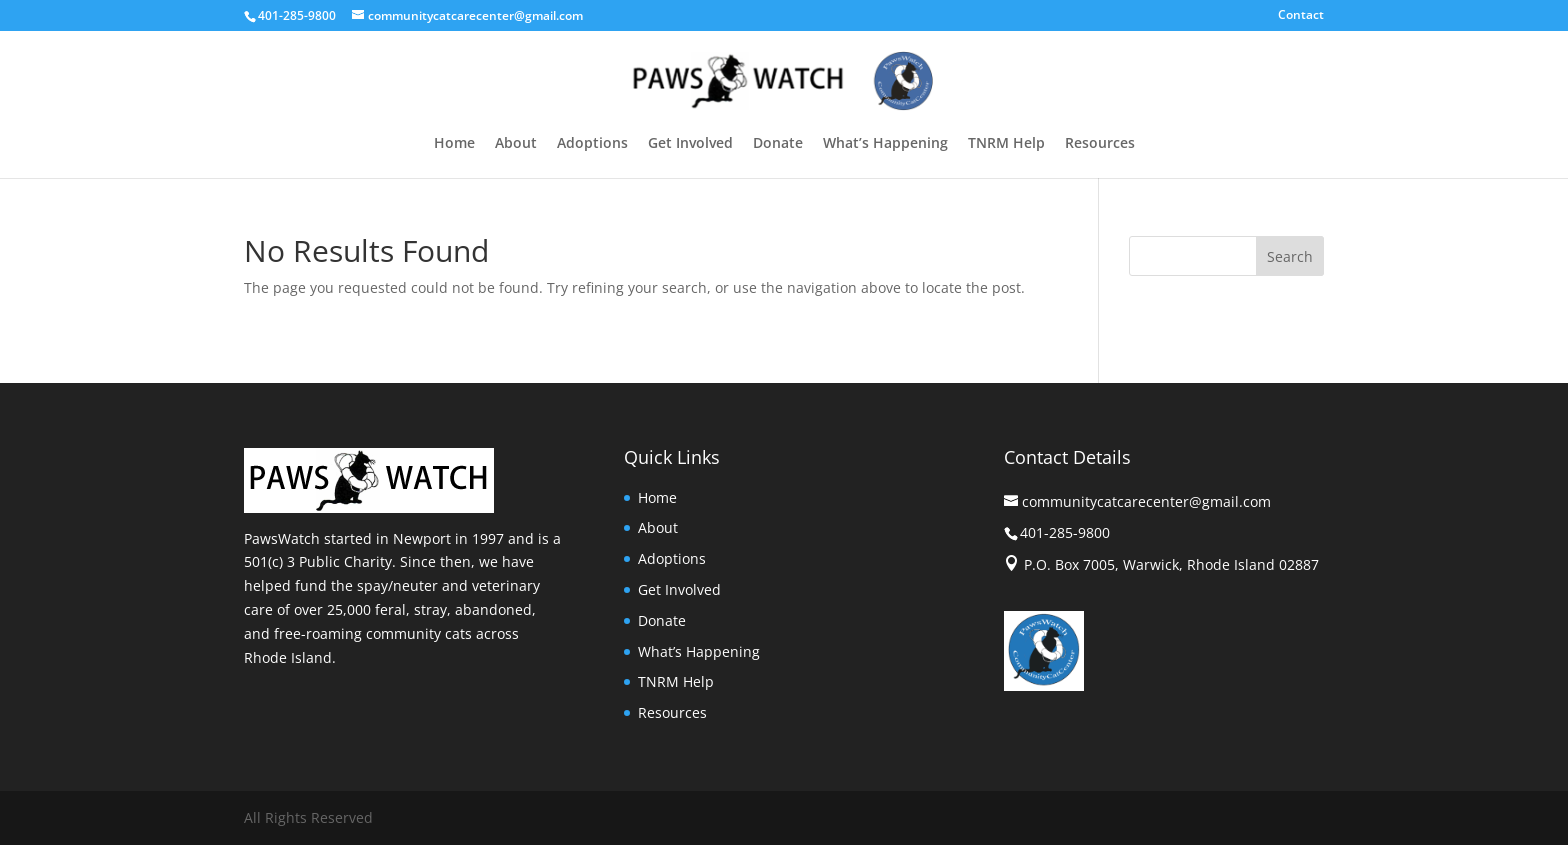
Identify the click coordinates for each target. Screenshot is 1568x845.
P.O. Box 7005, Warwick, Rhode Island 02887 (1171, 564)
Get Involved (690, 144)
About (516, 144)
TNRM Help (1006, 144)
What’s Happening (885, 144)
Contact (1301, 16)
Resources (1100, 144)
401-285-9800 (297, 15)
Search (1290, 256)
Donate (778, 144)
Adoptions (592, 144)
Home (454, 144)
